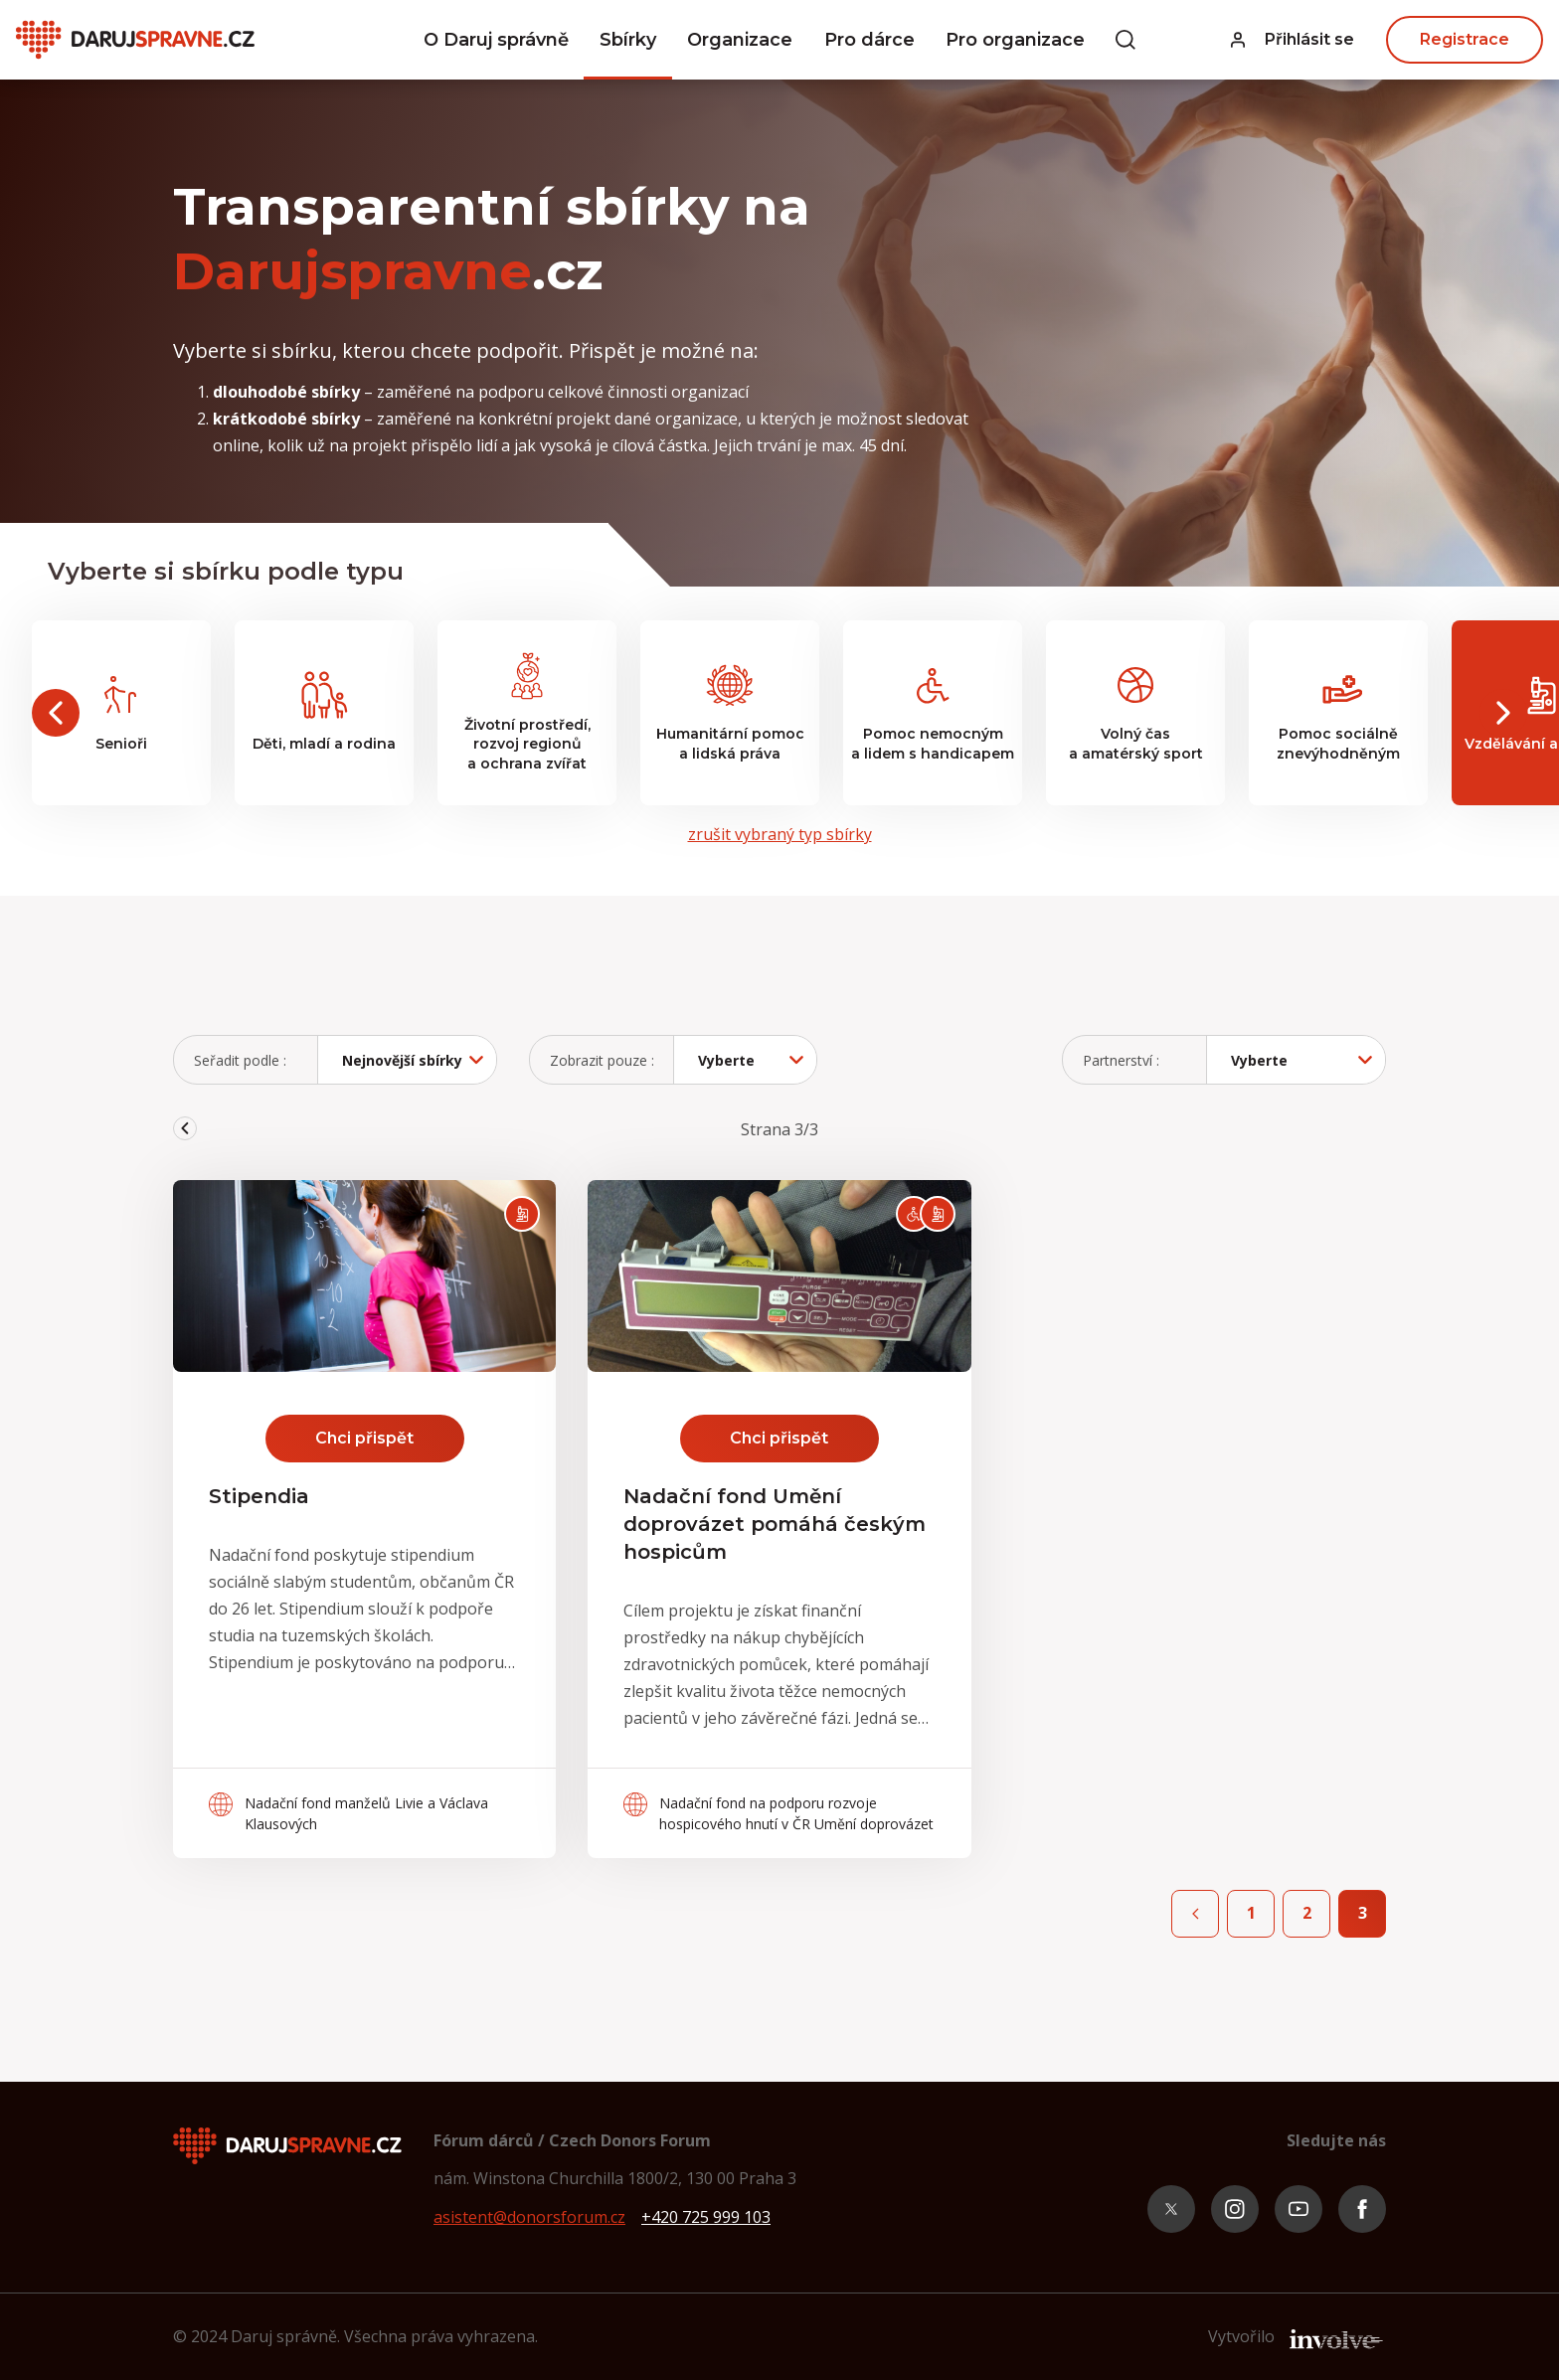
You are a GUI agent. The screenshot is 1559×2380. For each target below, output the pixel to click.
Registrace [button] (1464, 39)
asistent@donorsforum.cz (529, 2217)
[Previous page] (1195, 1914)
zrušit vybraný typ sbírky (780, 834)
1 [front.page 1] (1251, 1913)
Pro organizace (1015, 40)
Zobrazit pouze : (602, 1060)
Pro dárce (869, 40)
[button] (1292, 40)
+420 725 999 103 (706, 2217)
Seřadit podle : (240, 1060)
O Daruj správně (496, 40)
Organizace (739, 40)
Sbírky (628, 40)
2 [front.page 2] (1306, 1913)
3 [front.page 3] (1362, 1913)
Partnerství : (1121, 1060)
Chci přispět (364, 1438)
